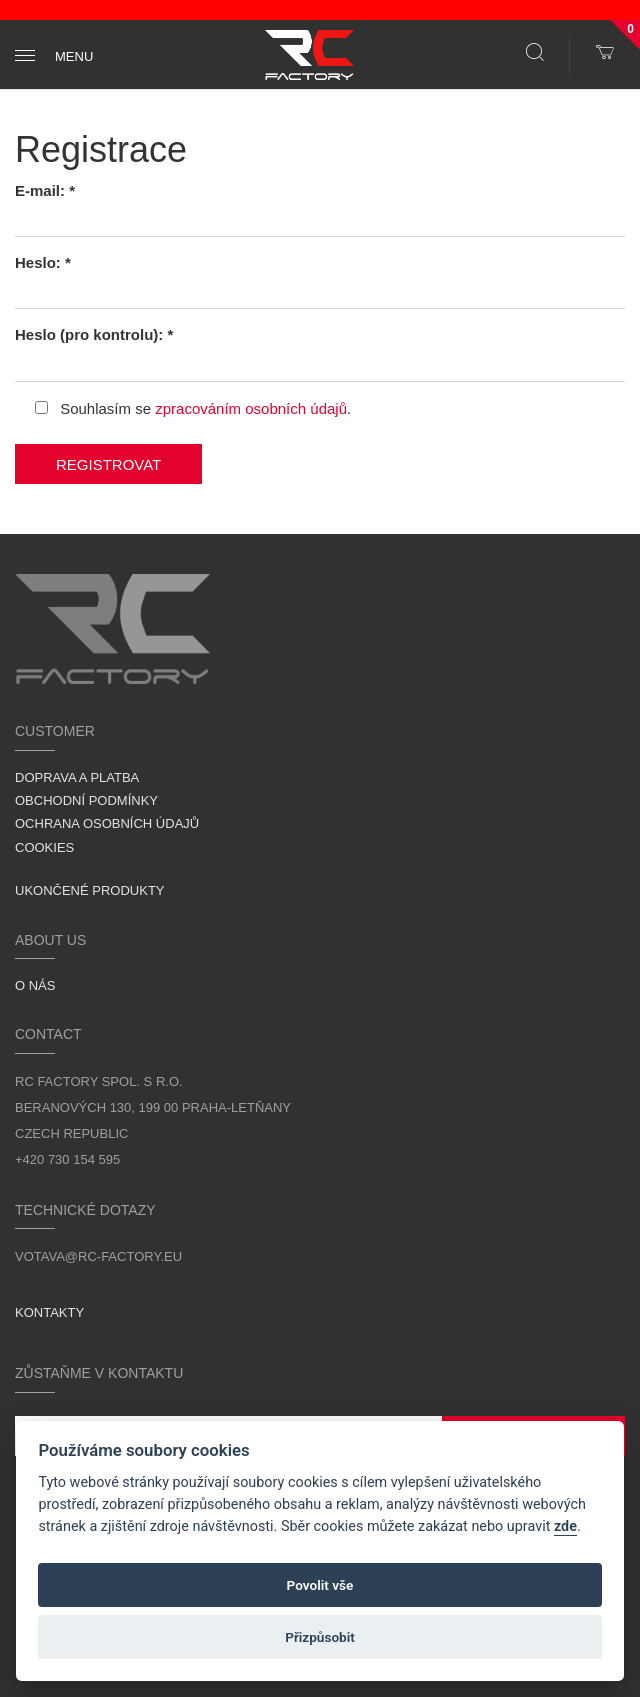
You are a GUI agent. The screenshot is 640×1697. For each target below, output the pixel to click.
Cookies (44, 847)
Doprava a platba (77, 777)
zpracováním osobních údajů (251, 408)
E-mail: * (45, 190)
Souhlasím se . (193, 408)
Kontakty (49, 1312)
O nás (35, 985)
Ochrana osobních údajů (107, 823)
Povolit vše (320, 1585)
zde (565, 1526)
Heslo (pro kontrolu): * (94, 334)
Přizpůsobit (320, 1637)
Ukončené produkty (90, 890)
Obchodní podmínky (86, 800)
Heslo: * (43, 262)
